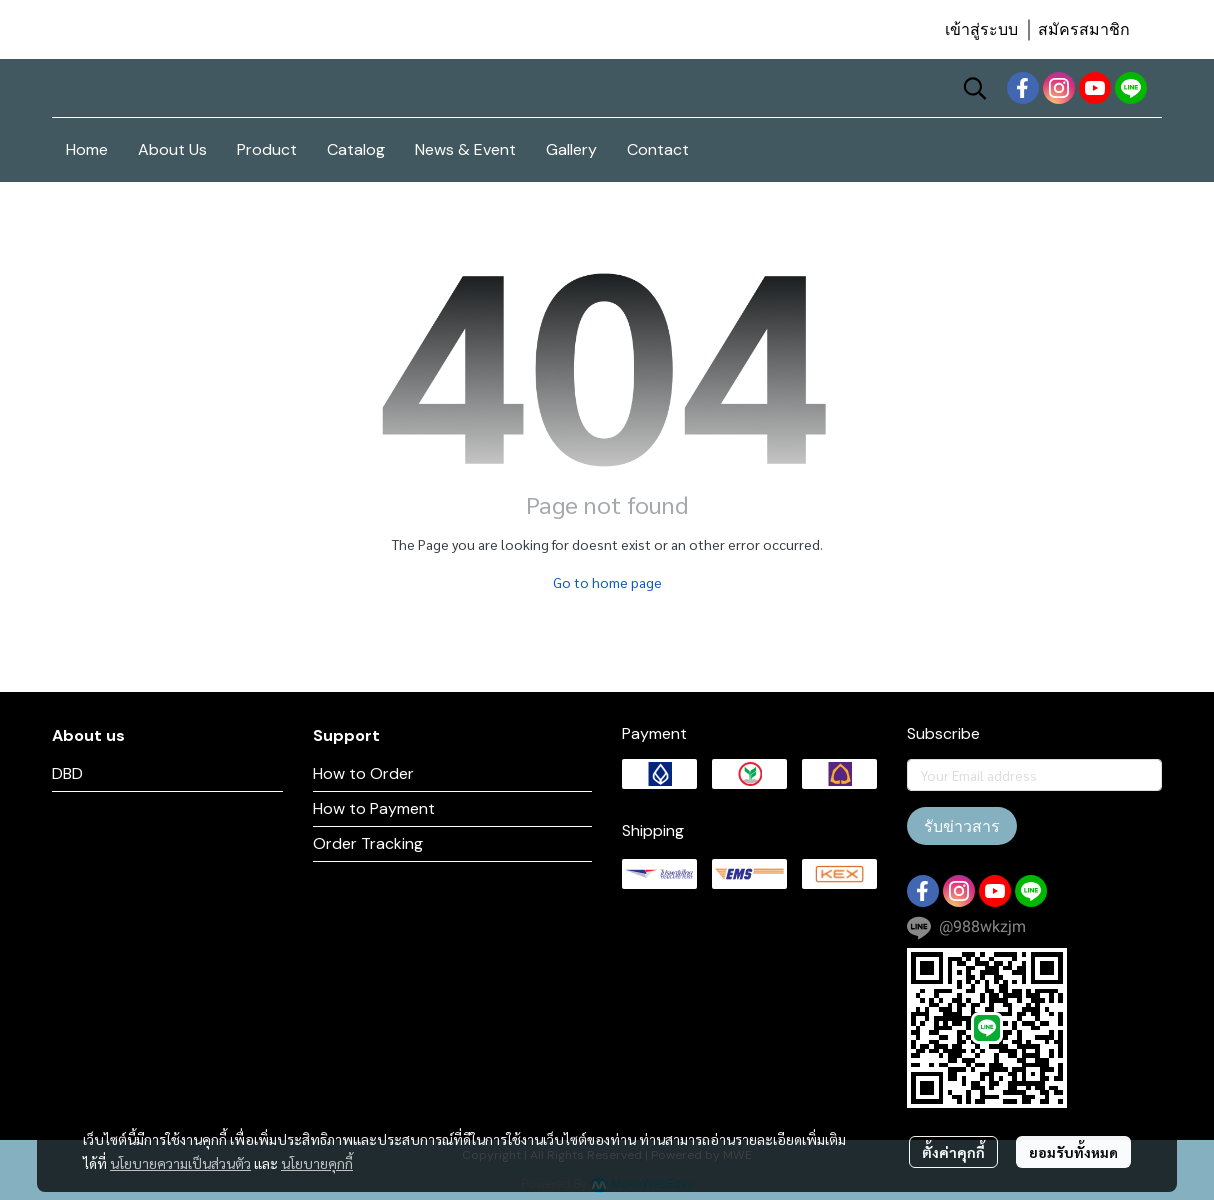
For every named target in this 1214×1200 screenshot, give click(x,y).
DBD (67, 773)
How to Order (363, 773)
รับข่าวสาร (962, 826)
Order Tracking (368, 843)
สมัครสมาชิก (1084, 29)
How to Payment (374, 808)
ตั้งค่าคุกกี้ (953, 1152)
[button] (975, 88)
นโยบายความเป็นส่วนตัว (180, 1163)
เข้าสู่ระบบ (981, 29)
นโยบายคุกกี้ (317, 1163)
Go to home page (607, 582)
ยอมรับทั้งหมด (1073, 1152)
